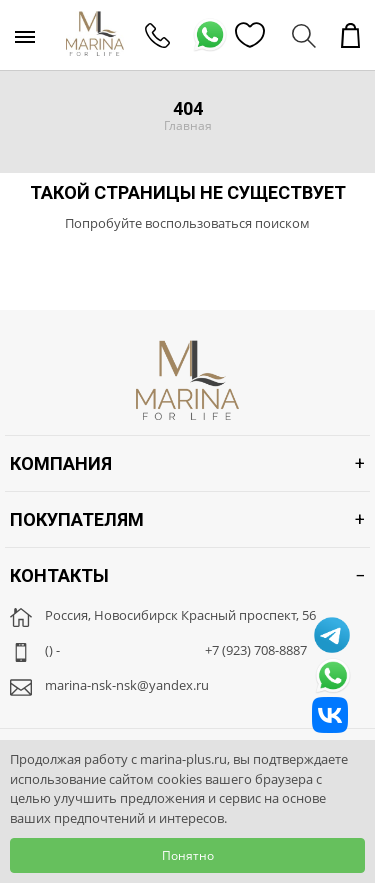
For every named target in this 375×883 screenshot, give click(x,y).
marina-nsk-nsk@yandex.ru (127, 685)
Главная (188, 125)
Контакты (59, 575)
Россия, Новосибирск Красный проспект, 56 (180, 615)
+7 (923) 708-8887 (256, 650)
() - (52, 650)
